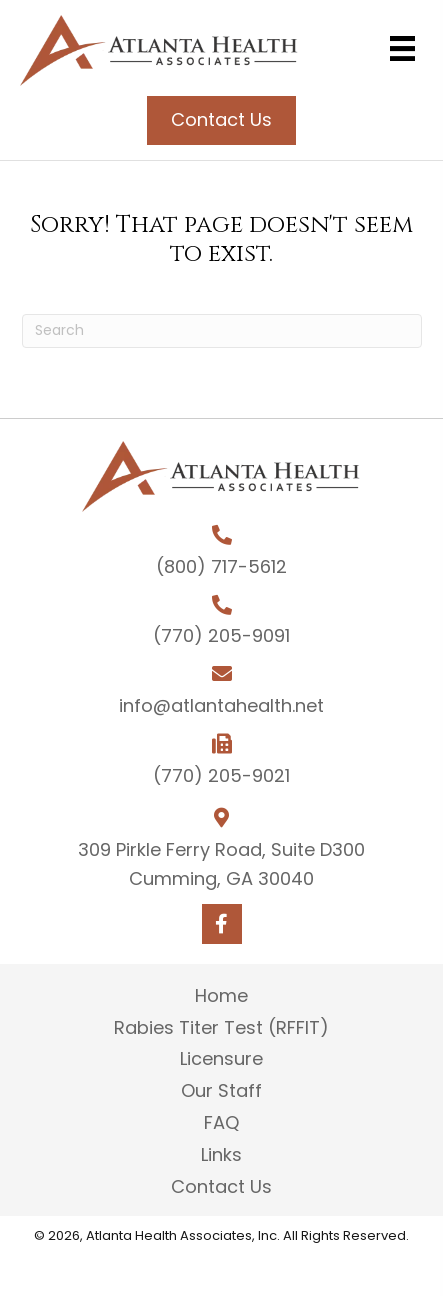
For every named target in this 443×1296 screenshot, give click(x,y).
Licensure (221, 1058)
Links (221, 1154)
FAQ (221, 1122)
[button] (222, 924)
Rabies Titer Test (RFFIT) (221, 1027)
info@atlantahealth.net (221, 705)
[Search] (222, 331)
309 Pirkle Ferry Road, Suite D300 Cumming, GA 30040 (221, 864)
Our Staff (221, 1090)
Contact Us (221, 1186)
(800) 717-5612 (221, 566)
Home (221, 995)
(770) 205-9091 (221, 635)
